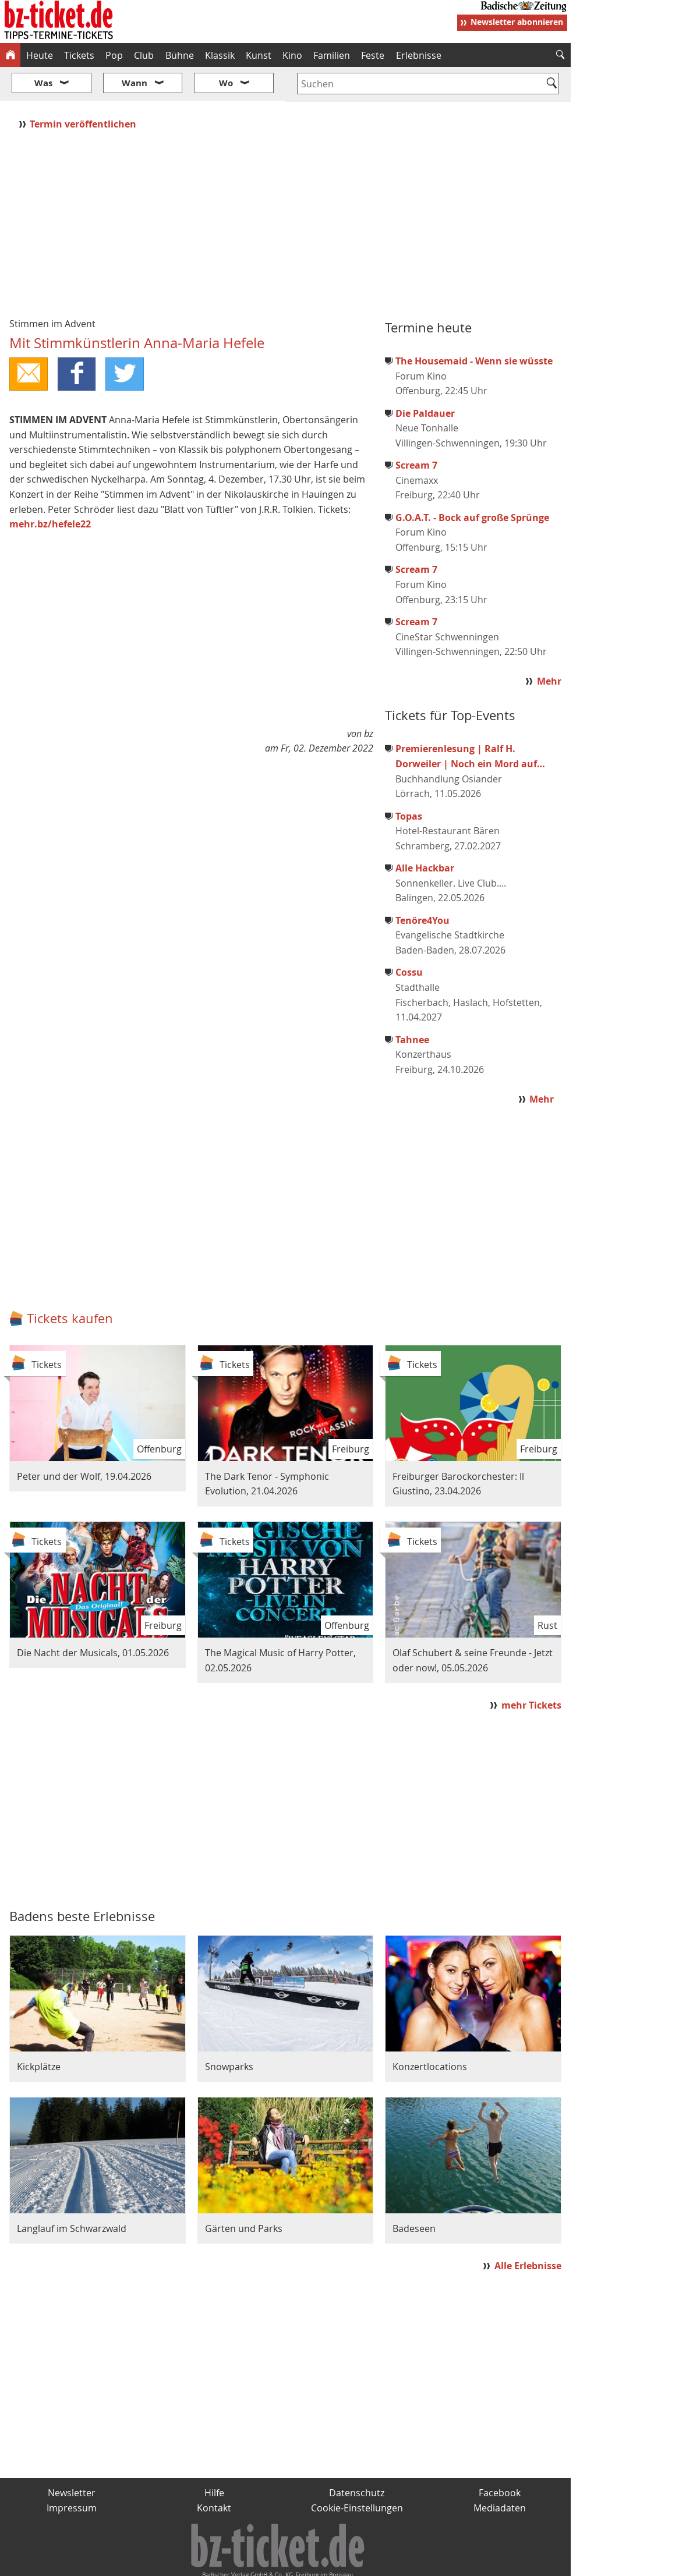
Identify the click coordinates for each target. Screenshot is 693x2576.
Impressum (72, 2473)
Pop (114, 55)
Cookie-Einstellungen (357, 2473)
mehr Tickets (531, 1670)
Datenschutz (356, 2458)
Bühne (179, 55)
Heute (39, 55)
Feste (372, 55)
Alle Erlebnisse (527, 2230)
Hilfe (214, 2458)
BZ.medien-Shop (429, 2562)
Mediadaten (499, 2473)
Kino (292, 55)
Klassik (220, 55)
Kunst (258, 55)
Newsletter (72, 2458)
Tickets (79, 55)
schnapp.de (230, 2562)
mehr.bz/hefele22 (50, 489)
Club (144, 55)
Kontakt (214, 2473)
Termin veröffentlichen (84, 89)
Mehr (549, 646)
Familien (331, 55)
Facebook (500, 2458)
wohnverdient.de (344, 2562)
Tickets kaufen (70, 1283)
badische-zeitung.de (149, 2562)
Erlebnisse (418, 55)
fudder (281, 2562)
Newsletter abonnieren (517, 21)
